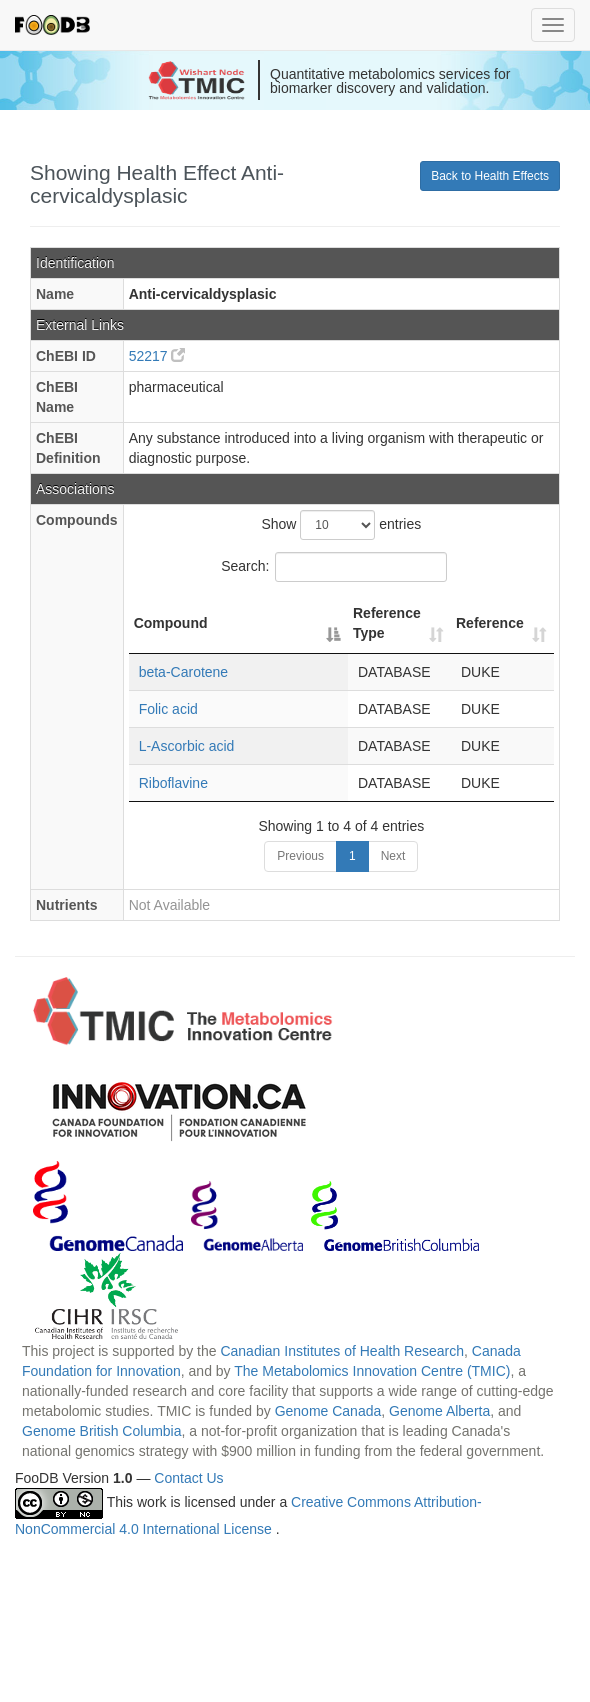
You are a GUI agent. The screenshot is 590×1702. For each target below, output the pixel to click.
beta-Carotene (184, 672)
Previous (300, 856)
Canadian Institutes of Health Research (342, 1351)
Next (393, 856)
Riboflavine (173, 783)
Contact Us (188, 1478)
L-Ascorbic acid (187, 746)
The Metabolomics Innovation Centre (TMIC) (372, 1371)
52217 (157, 356)
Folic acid (168, 709)
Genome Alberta (439, 1411)
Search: (334, 567)
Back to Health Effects (490, 176)
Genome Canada (328, 1411)
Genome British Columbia (102, 1431)
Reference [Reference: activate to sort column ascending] (490, 623)
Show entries (341, 525)
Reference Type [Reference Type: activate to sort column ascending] (387, 623)
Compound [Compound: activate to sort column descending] (171, 623)
